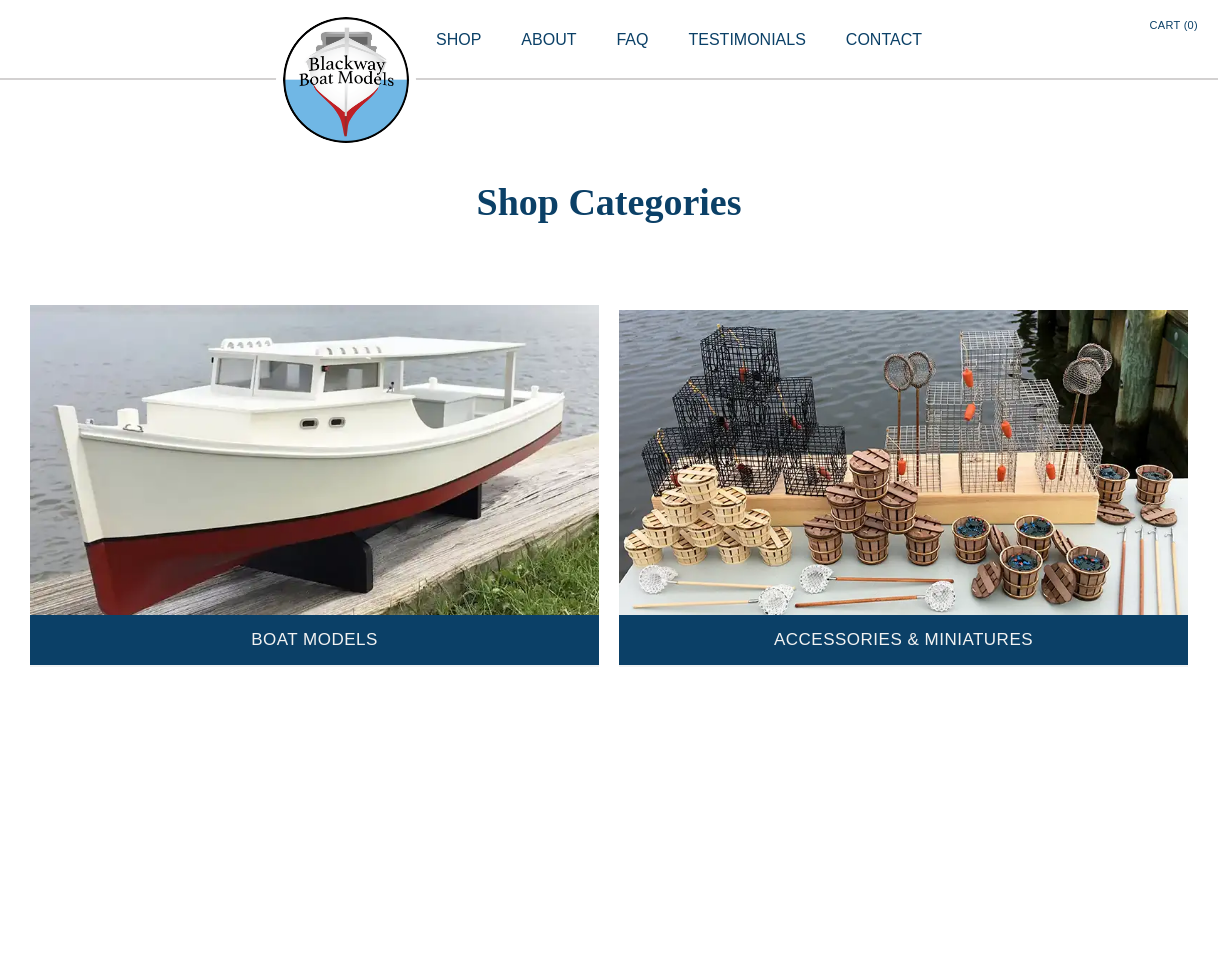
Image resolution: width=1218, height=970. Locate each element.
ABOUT (548, 39)
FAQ (632, 39)
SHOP (458, 39)
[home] (346, 80)
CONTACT (884, 39)
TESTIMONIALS (746, 39)
